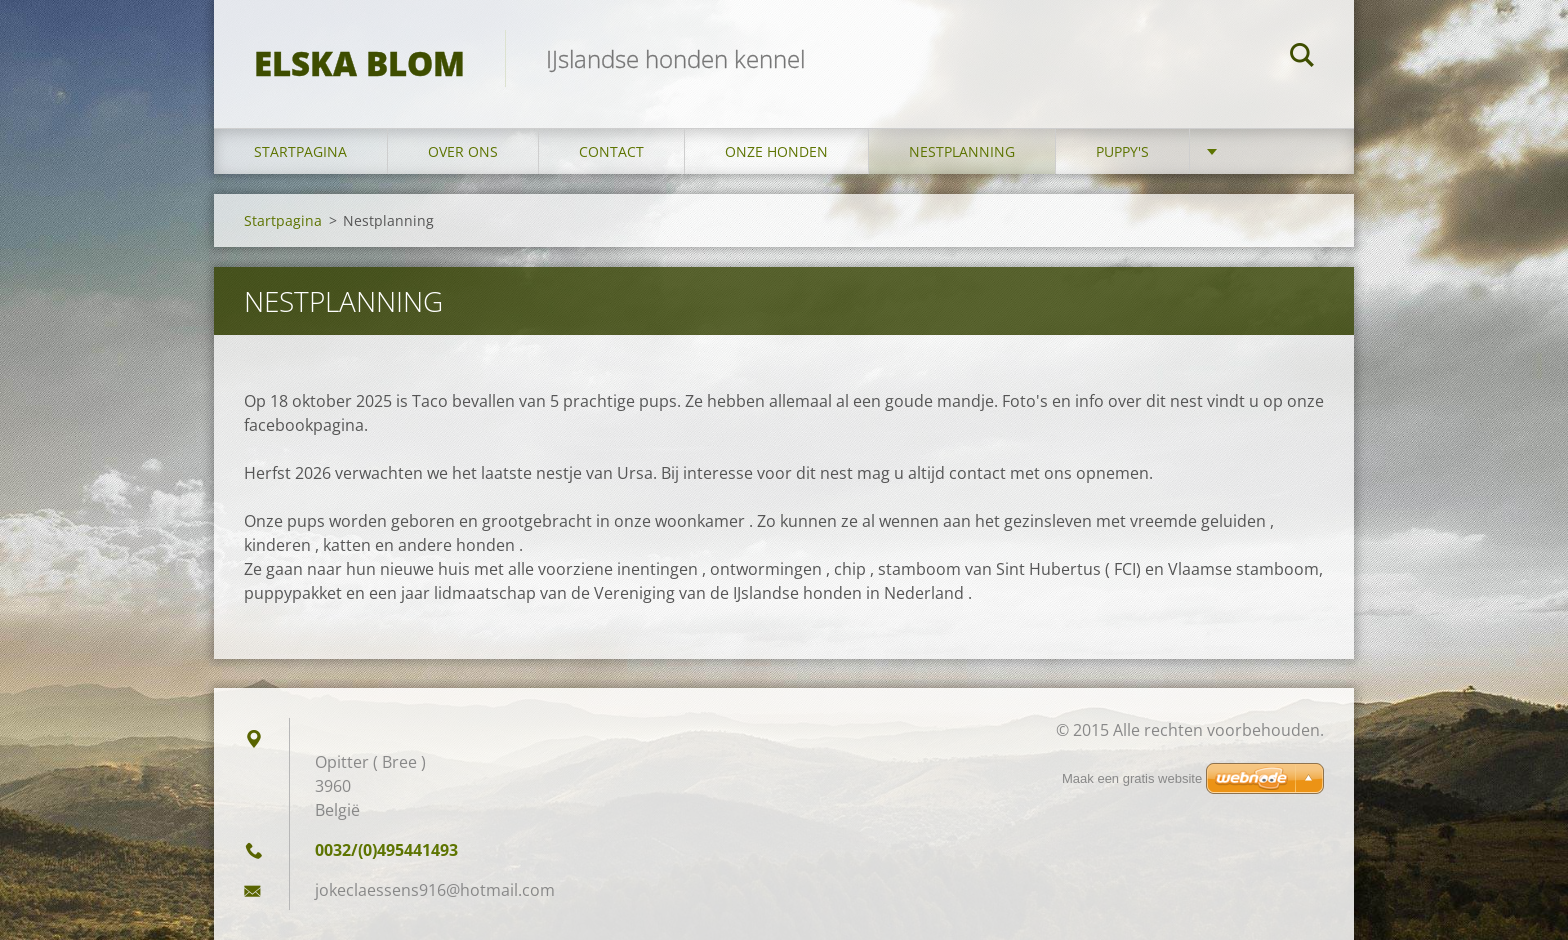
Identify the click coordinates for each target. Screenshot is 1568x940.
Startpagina (300, 151)
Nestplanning (962, 151)
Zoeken (1302, 58)
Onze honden (776, 151)
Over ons (463, 151)
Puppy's (1122, 151)
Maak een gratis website (1132, 778)
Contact (611, 151)
